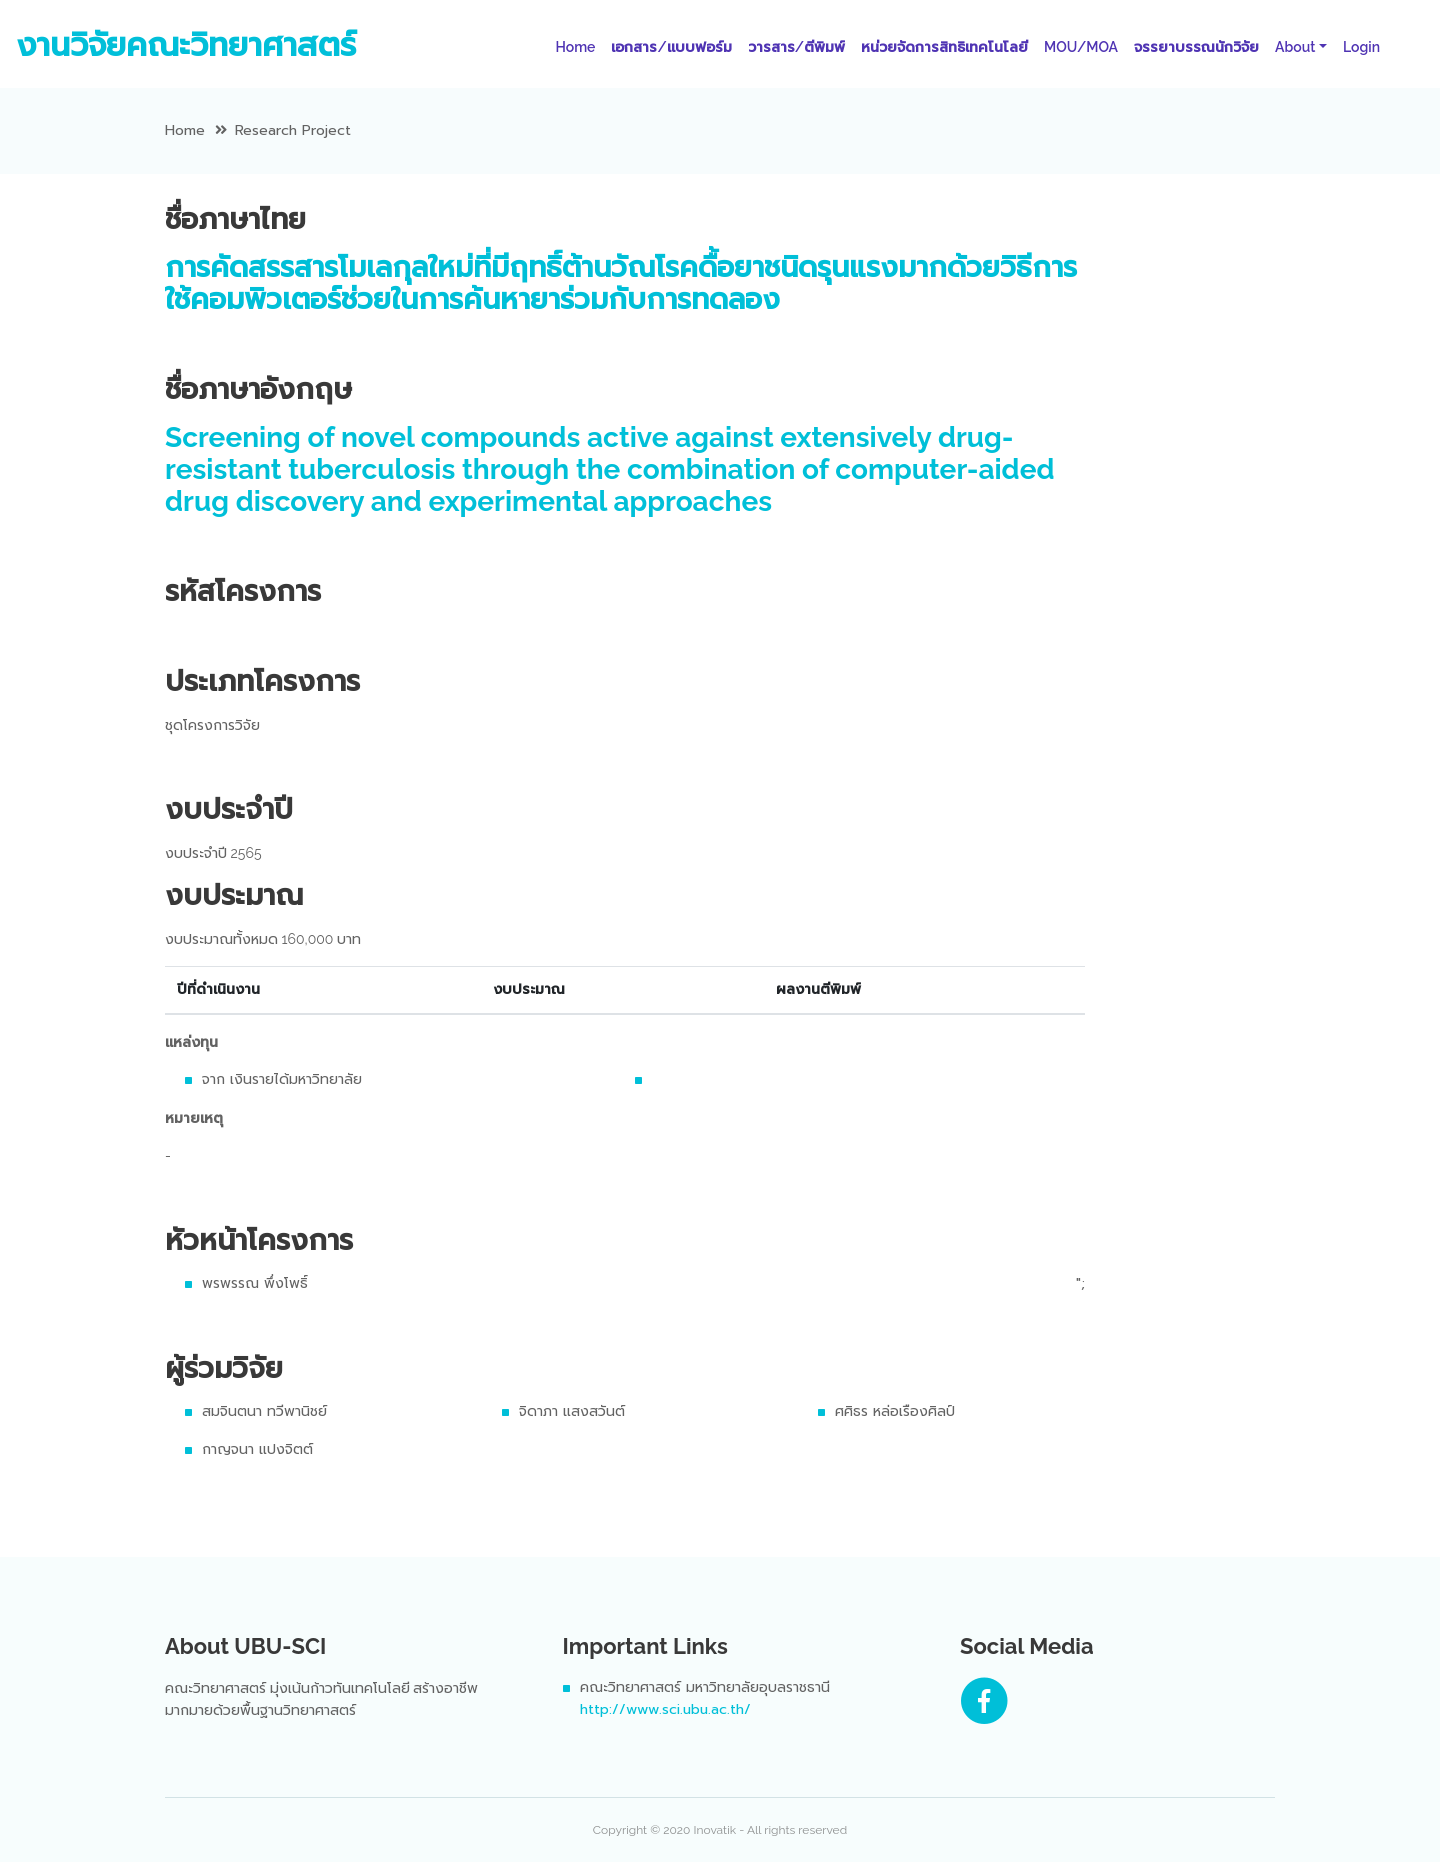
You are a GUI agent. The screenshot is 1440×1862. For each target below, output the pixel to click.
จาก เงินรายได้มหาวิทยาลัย (282, 1079)
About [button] (1295, 47)
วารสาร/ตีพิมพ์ (796, 47)
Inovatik (714, 1830)
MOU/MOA (1081, 47)
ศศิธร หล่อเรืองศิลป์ (895, 1411)
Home (579, 46)
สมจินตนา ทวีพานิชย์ (264, 1411)
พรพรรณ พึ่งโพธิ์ (255, 1283)
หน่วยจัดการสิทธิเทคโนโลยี (944, 47)
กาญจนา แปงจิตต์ (257, 1449)
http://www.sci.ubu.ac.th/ (665, 1709)
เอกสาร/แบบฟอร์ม (671, 47)
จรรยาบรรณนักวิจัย (1196, 47)
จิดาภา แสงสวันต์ (572, 1411)
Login (1361, 47)
